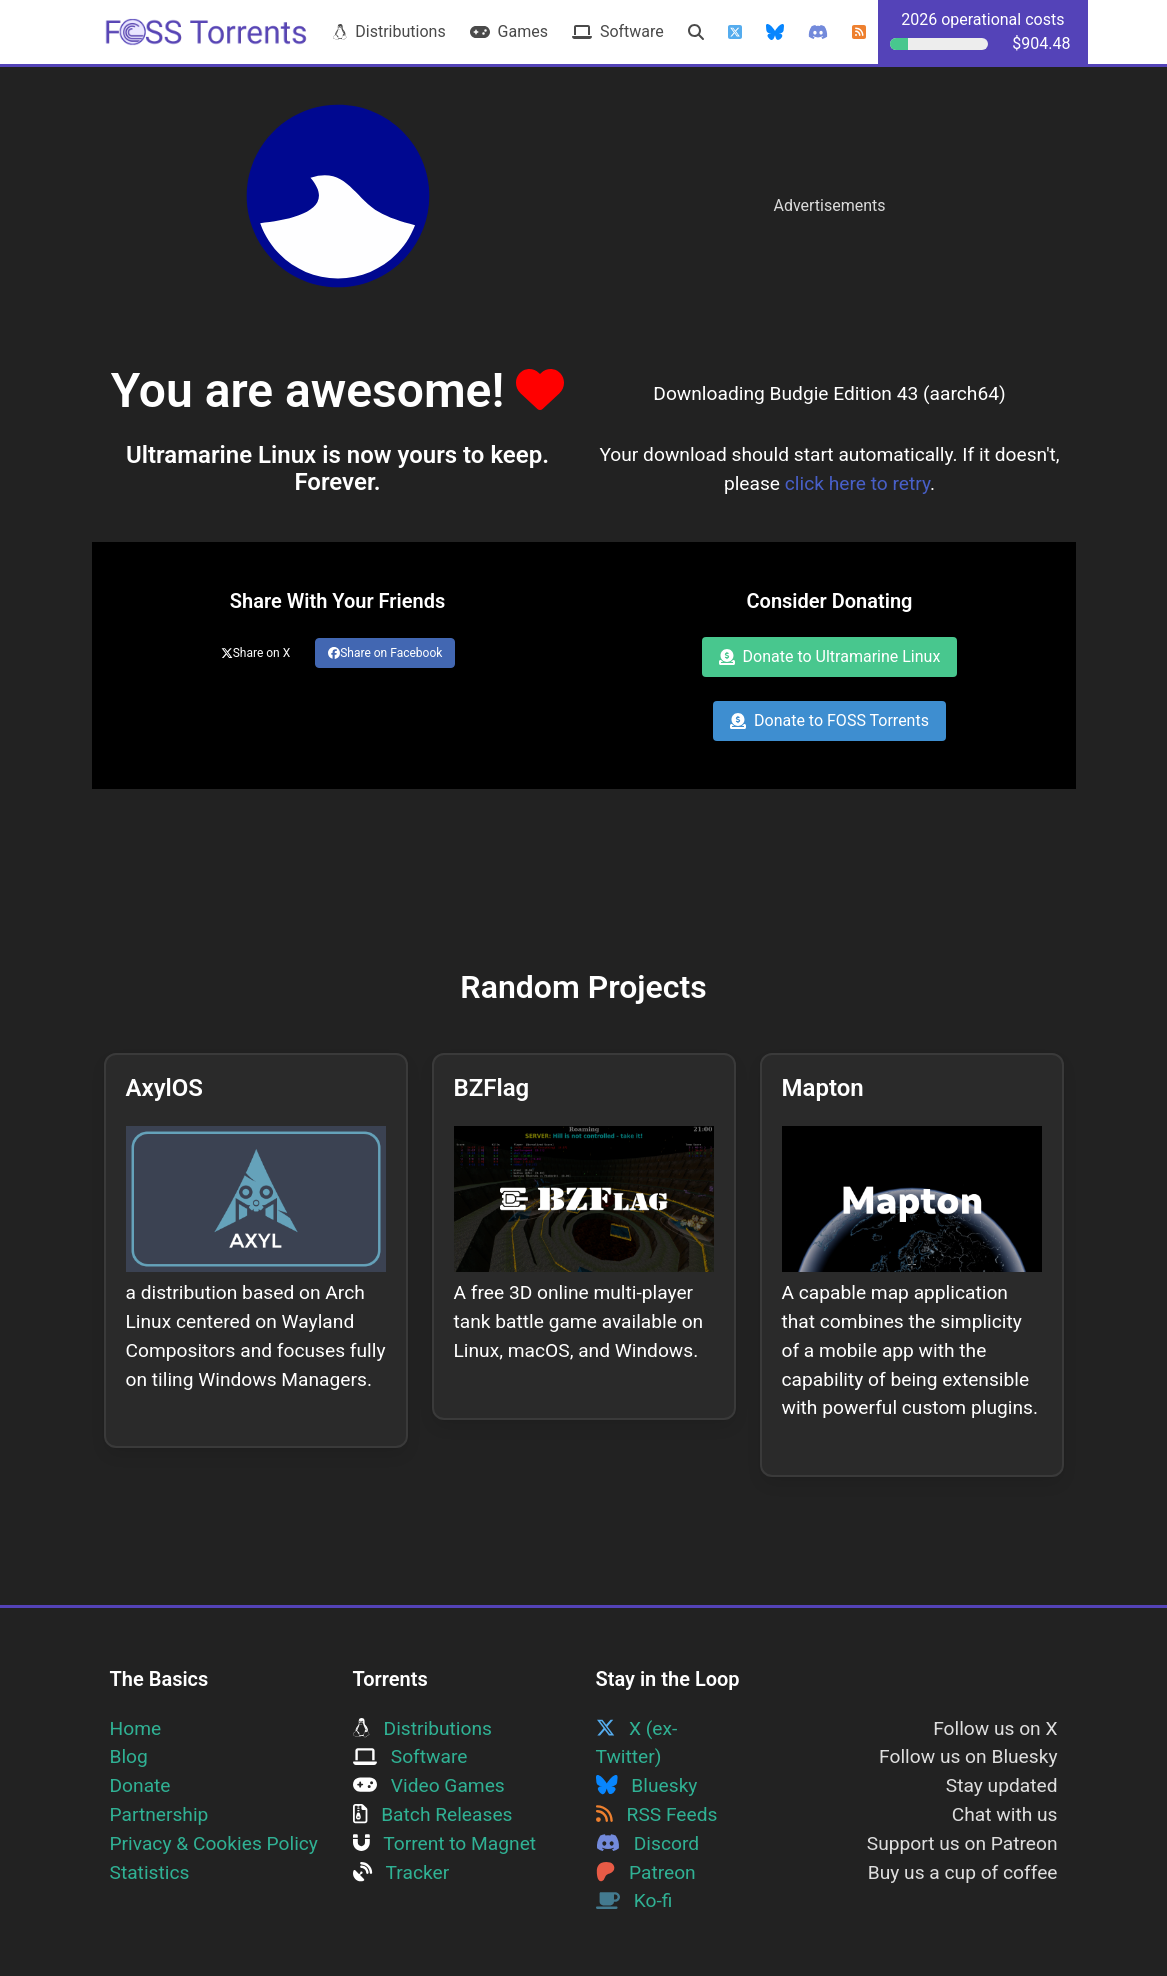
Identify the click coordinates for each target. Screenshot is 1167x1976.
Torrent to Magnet (445, 1843)
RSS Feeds (657, 1814)
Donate (140, 1785)
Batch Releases (433, 1814)
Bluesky (647, 1785)
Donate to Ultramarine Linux (830, 656)
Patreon (646, 1872)
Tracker (401, 1872)
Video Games (429, 1785)
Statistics (150, 1872)
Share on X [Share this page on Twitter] (256, 653)
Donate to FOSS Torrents (829, 720)
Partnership (159, 1814)
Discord (648, 1843)
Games (509, 31)
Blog (129, 1756)
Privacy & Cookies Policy (214, 1843)
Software (618, 31)
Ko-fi (634, 1900)
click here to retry (857, 483)
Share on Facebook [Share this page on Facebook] (385, 653)
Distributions (389, 31)
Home (136, 1728)
